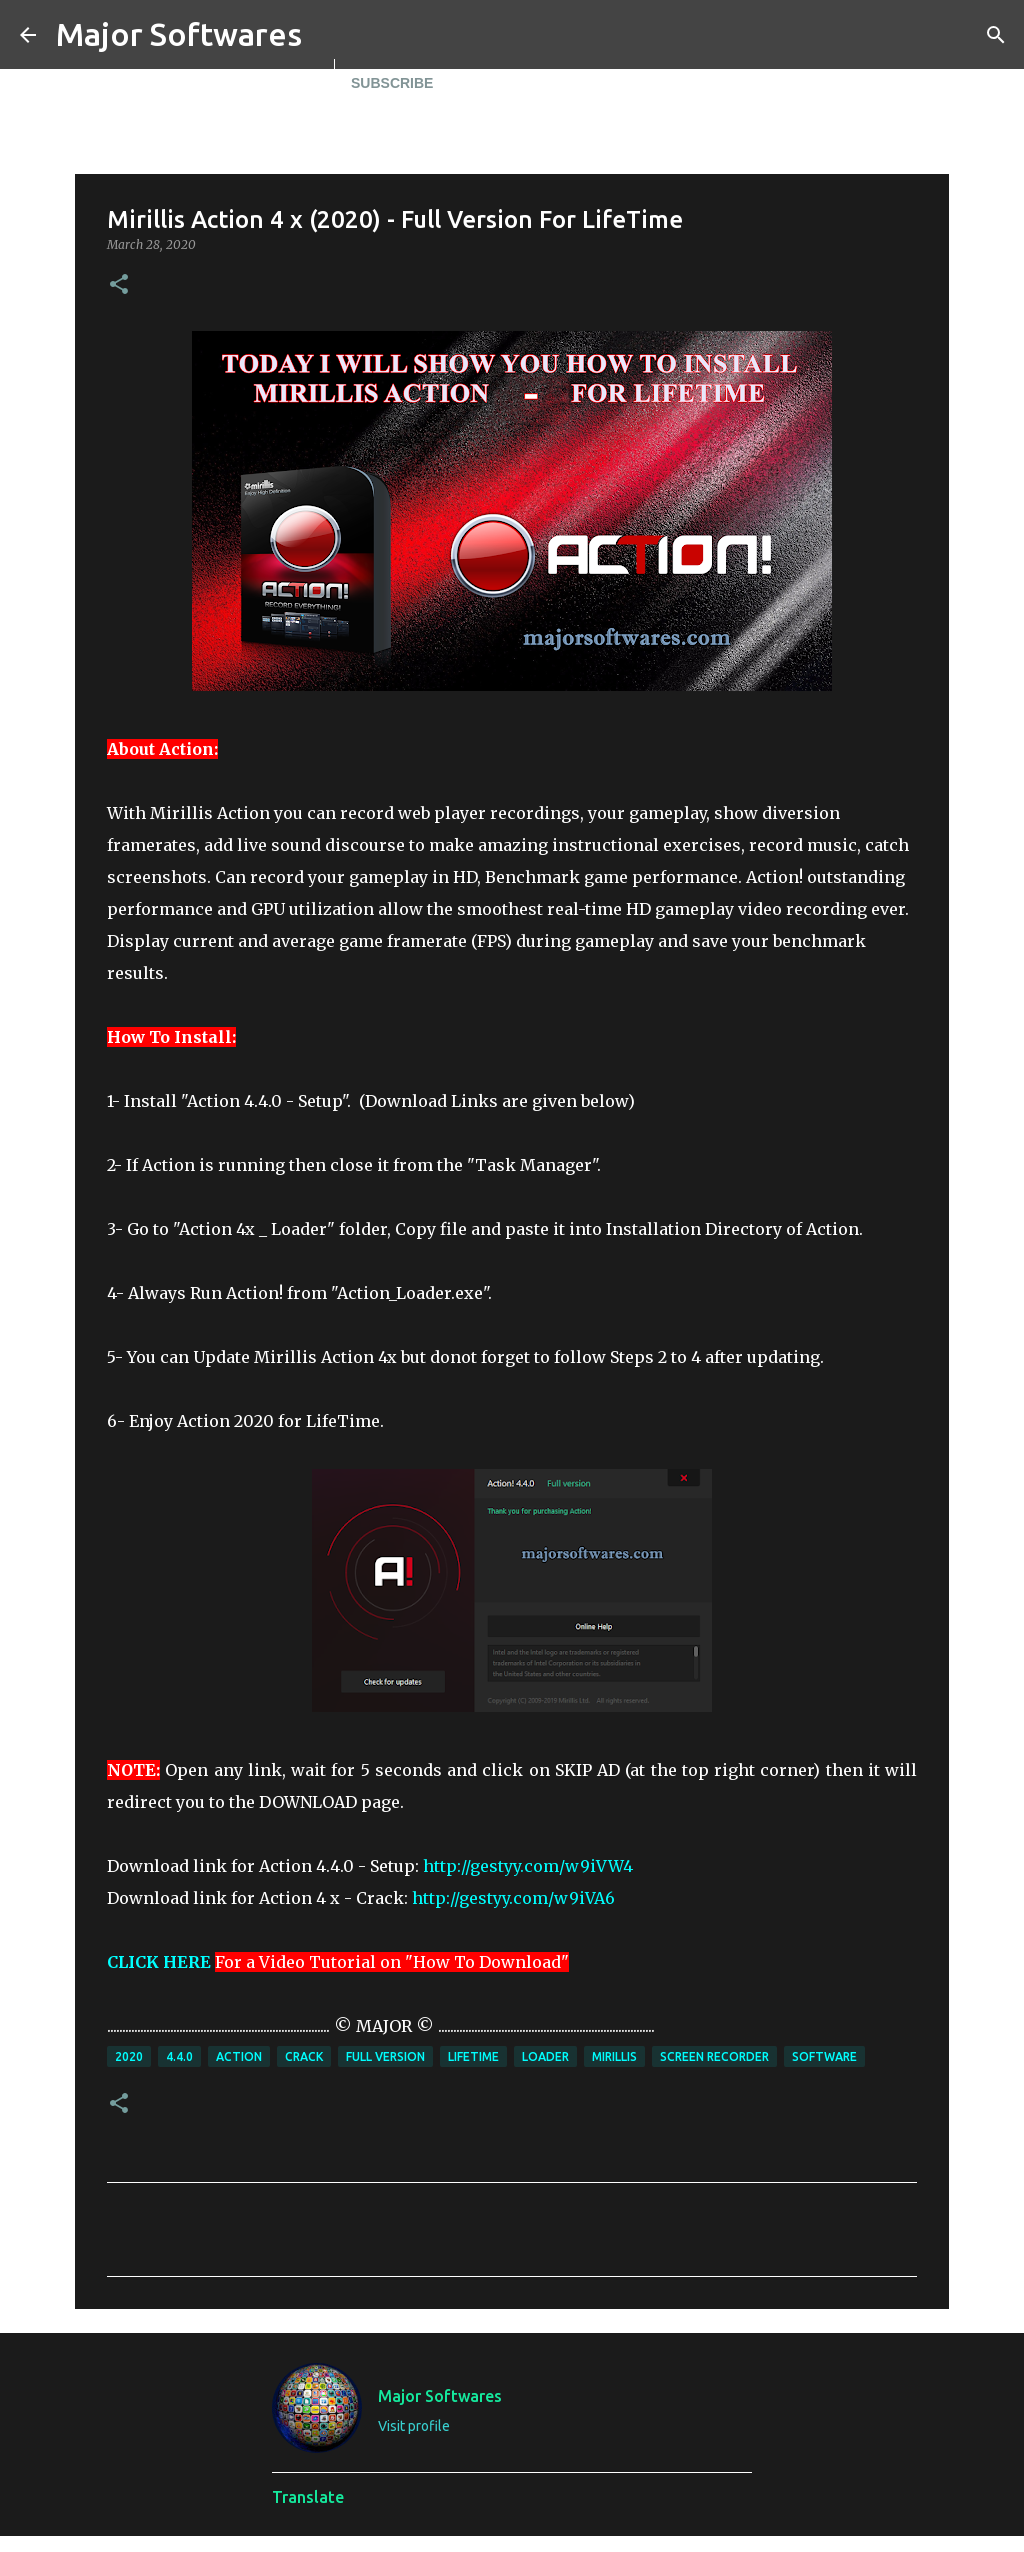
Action (239, 2056)
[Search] (996, 35)
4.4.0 (179, 2056)
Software (824, 2056)
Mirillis (614, 2056)
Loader (545, 2056)
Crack (304, 2056)
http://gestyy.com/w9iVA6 (513, 1898)
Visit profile (414, 2426)
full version (385, 2056)
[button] (119, 285)
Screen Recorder (714, 2056)
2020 (129, 2056)
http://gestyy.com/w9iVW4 (528, 1866)
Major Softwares (179, 34)
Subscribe (392, 83)
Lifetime (473, 2056)
